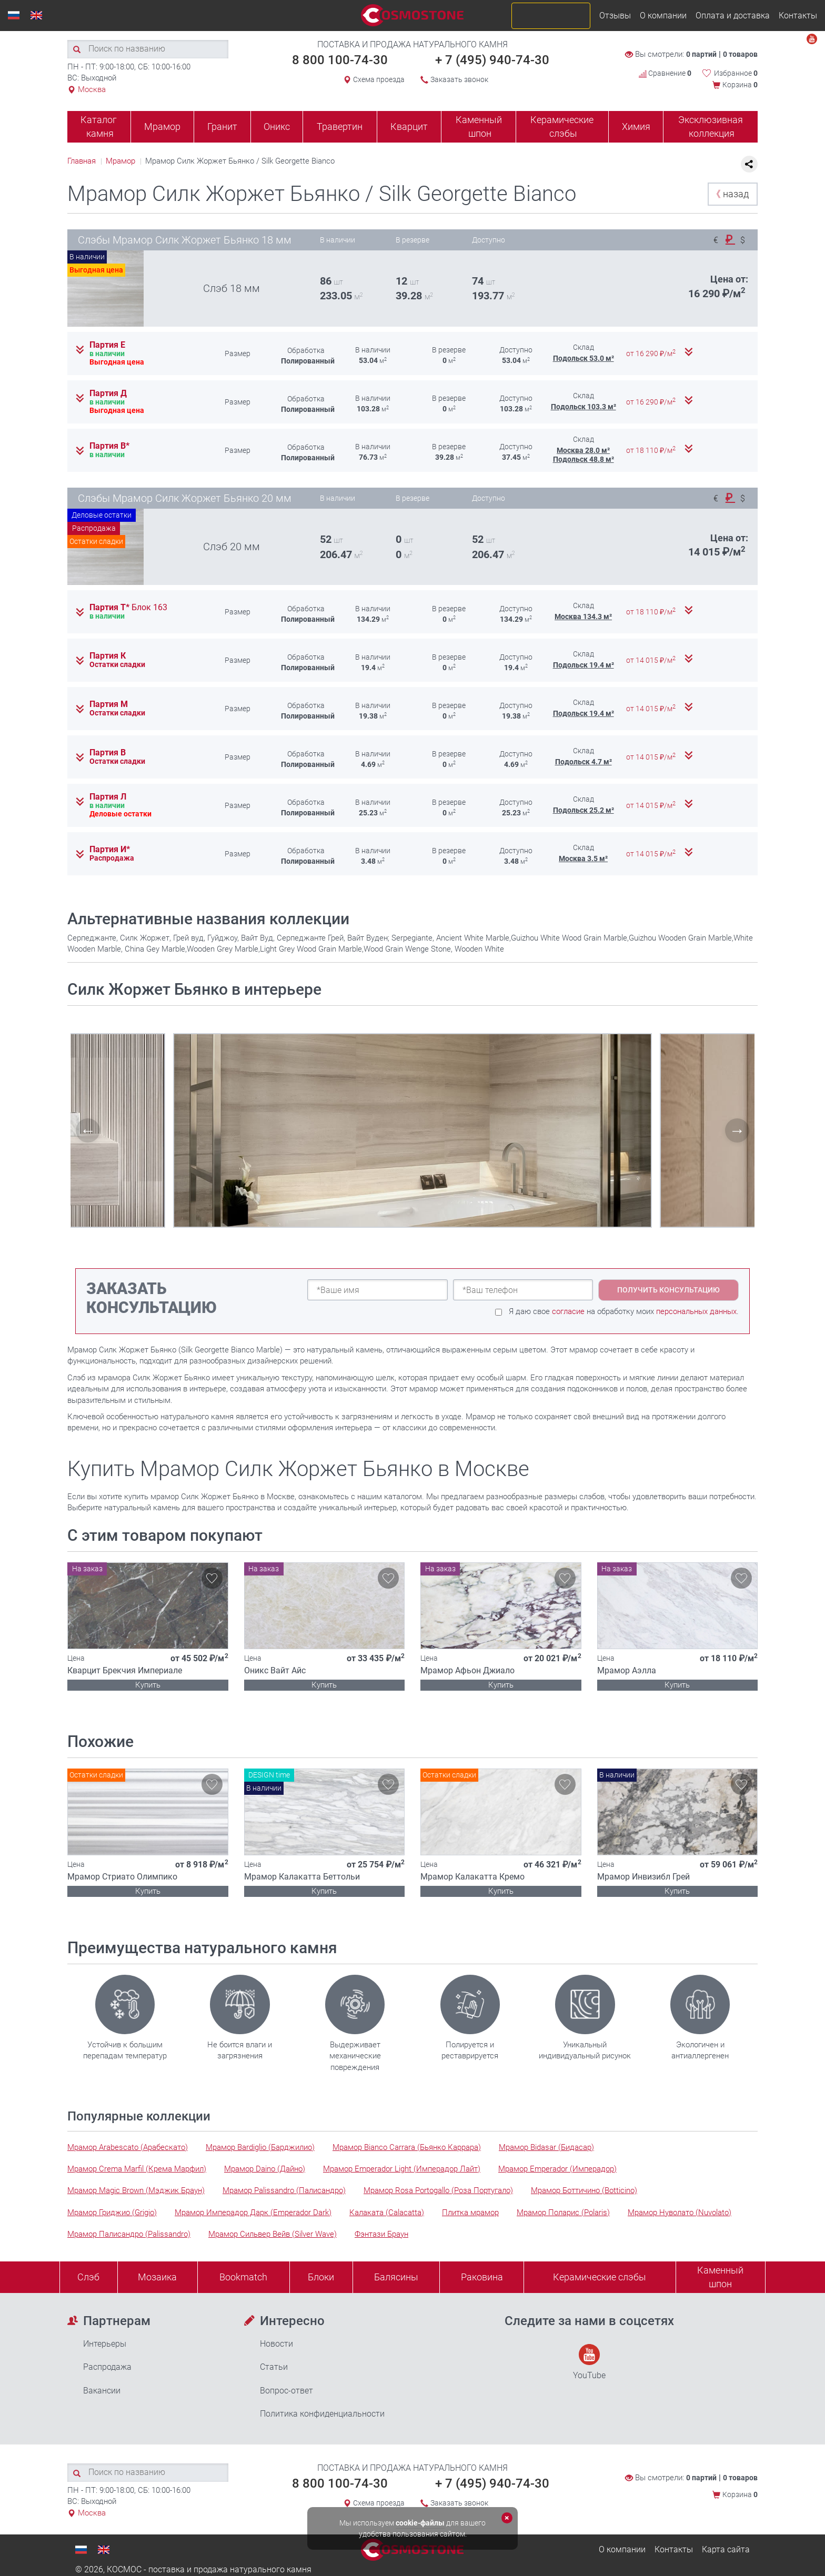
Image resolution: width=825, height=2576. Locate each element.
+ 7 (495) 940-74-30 (492, 60)
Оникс (277, 126)
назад (730, 193)
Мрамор (162, 126)
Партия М (108, 704)
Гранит (222, 126)
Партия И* (109, 849)
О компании (663, 15)
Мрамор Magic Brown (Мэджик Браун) (136, 2190)
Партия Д (108, 393)
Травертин (340, 126)
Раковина (482, 2276)
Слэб (88, 2276)
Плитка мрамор (470, 2212)
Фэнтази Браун (381, 2234)
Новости (276, 2344)
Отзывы (615, 15)
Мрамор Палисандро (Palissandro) (128, 2234)
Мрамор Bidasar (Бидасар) (546, 2147)
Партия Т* (128, 607)
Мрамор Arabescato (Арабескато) (127, 2147)
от (651, 353)
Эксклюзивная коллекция (710, 126)
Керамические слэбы (561, 126)
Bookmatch (243, 2276)
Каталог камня (99, 126)
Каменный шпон (479, 126)
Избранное (736, 73)
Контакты (798, 15)
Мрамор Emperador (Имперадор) (557, 2169)
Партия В (107, 753)
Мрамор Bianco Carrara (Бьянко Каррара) (407, 2147)
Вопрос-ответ (286, 2391)
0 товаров (740, 54)
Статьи (274, 2367)
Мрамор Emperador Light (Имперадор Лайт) (401, 2169)
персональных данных (696, 1311)
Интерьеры (104, 2344)
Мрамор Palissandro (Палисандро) (284, 2190)
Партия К (107, 656)
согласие (568, 1311)
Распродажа (107, 2367)
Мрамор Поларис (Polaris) (563, 2212)
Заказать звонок (459, 79)
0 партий (701, 54)
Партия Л (107, 797)
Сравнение (665, 73)
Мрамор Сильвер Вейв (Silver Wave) (272, 2234)
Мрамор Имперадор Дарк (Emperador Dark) (253, 2212)
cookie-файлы (420, 2523)
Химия (636, 126)
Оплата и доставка (733, 15)
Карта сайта (726, 2549)
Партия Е (107, 345)
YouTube (589, 2362)
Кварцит (409, 126)
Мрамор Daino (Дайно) (264, 2169)
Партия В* (109, 446)
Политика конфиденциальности (322, 2414)
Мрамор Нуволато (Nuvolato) (679, 2212)
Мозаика (157, 2276)
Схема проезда (379, 79)
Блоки (321, 2276)
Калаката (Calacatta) (386, 2212)
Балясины (396, 2276)
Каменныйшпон (720, 2277)
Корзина (740, 84)
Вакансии (101, 2391)
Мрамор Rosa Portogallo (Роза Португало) (438, 2190)
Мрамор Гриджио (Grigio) (112, 2212)
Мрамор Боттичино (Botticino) (584, 2190)
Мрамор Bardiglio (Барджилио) (260, 2147)
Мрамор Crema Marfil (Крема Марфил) (136, 2169)
